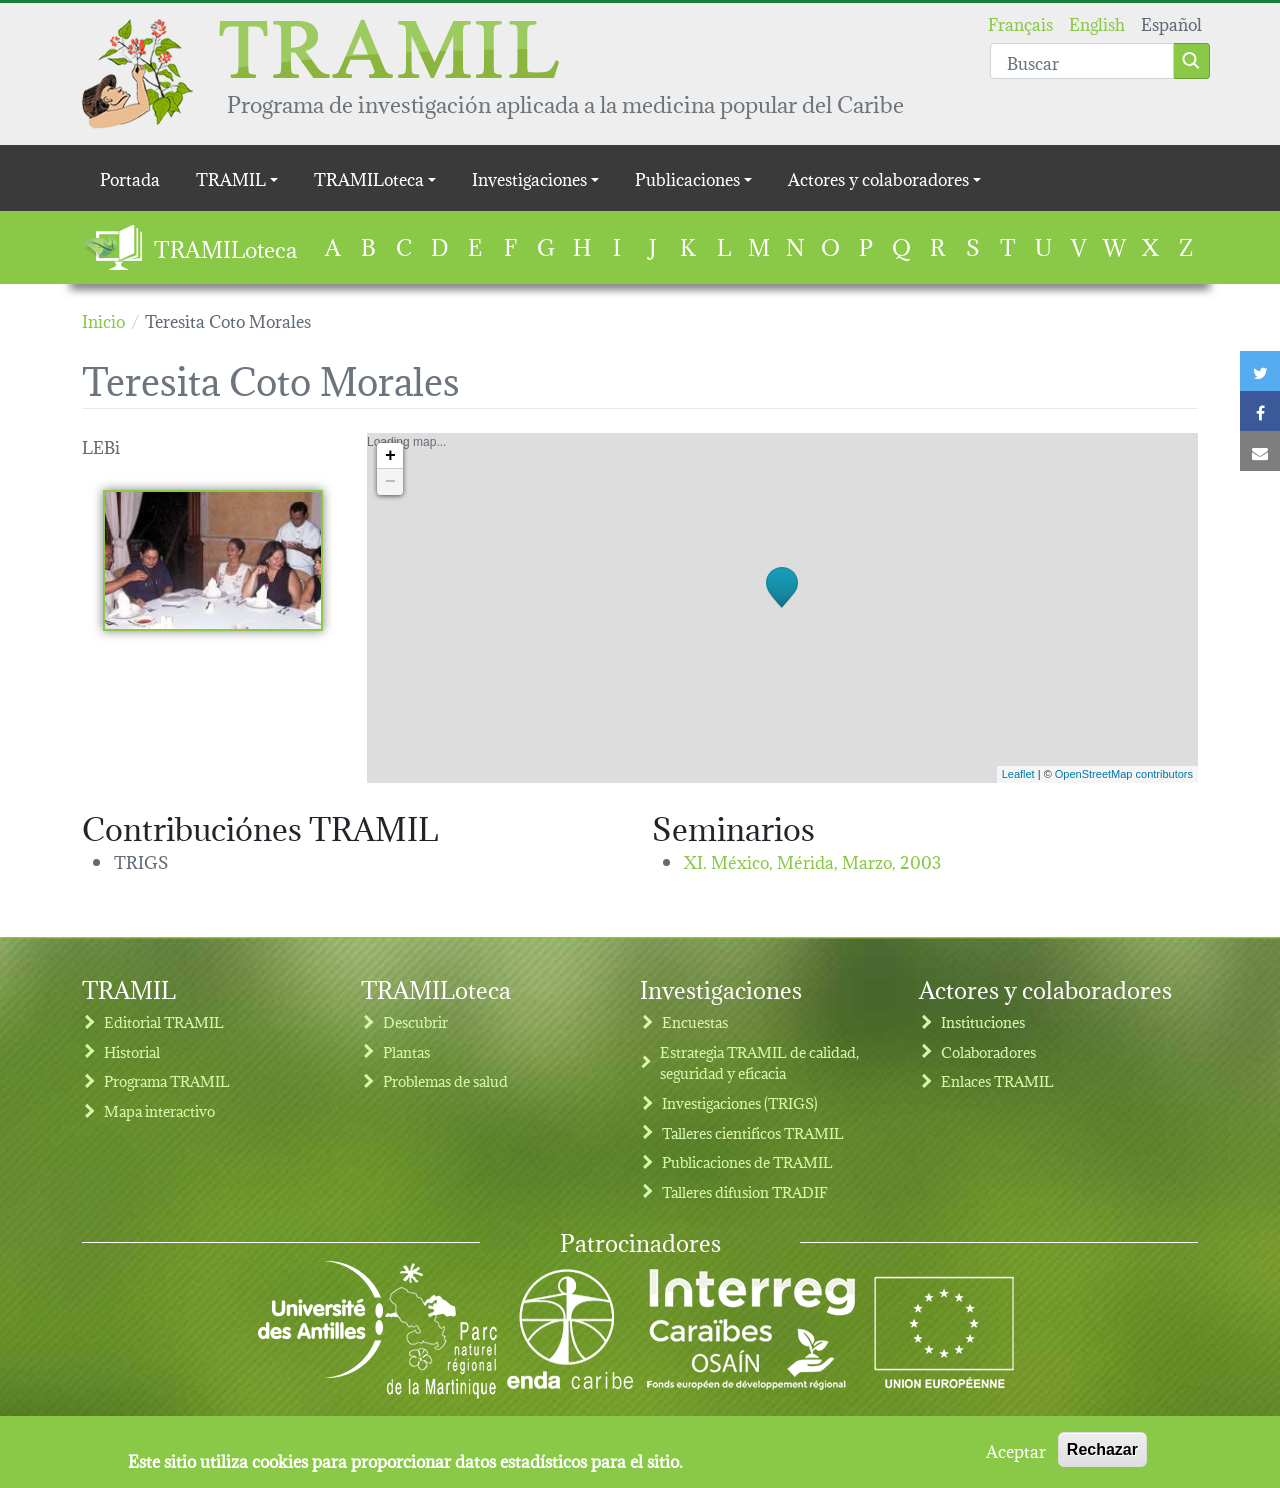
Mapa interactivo (159, 1110)
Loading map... (780, 608)
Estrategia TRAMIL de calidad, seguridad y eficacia (759, 1062)
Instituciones (983, 1021)
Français (1020, 22)
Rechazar (1102, 1452)
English (1097, 22)
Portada (130, 177)
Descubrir (415, 1021)
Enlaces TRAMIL (997, 1080)
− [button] (390, 482)
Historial (132, 1051)
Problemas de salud (445, 1080)
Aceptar (1016, 1453)
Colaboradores (988, 1051)
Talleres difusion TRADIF (745, 1191)
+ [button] (390, 456)
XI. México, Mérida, (812, 860)
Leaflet (1018, 774)
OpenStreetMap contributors (1124, 774)
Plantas (406, 1051)
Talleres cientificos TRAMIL (753, 1132)
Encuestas (695, 1021)
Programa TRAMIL (167, 1080)
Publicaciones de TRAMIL (747, 1161)
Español (1171, 22)
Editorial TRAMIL (164, 1021)
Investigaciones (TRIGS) (740, 1102)
